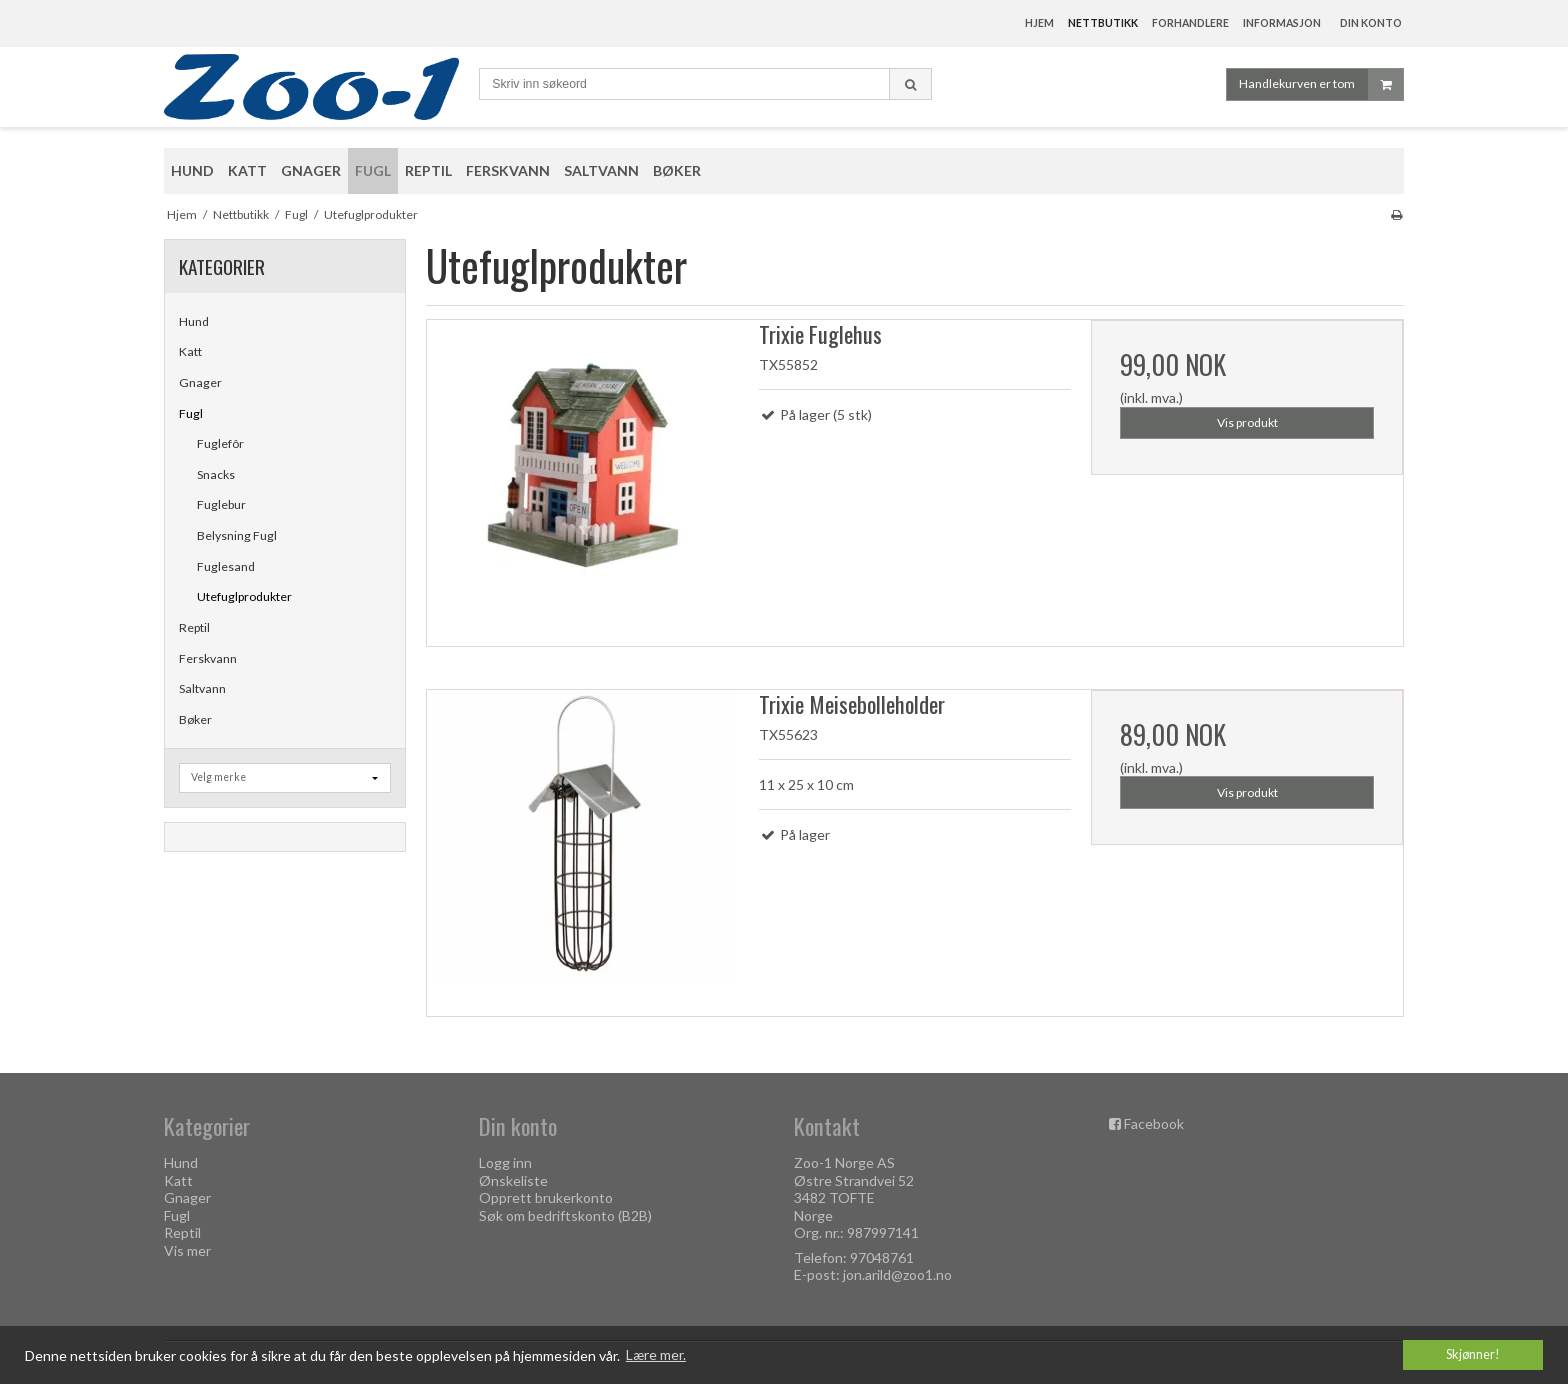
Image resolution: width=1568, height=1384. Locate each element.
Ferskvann (208, 658)
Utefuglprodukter (244, 596)
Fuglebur (221, 504)
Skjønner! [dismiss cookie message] (1473, 1354)
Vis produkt (1247, 422)
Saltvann (202, 688)
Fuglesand (226, 566)
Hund (194, 321)
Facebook (1154, 1123)
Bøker (195, 719)
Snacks (216, 474)
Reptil (194, 627)
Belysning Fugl (237, 535)
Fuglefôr (220, 443)
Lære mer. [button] (656, 1354)
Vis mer (187, 1250)
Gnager (200, 382)
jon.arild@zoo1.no (897, 1274)
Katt (190, 351)
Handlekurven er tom (1321, 84)
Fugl (191, 413)
